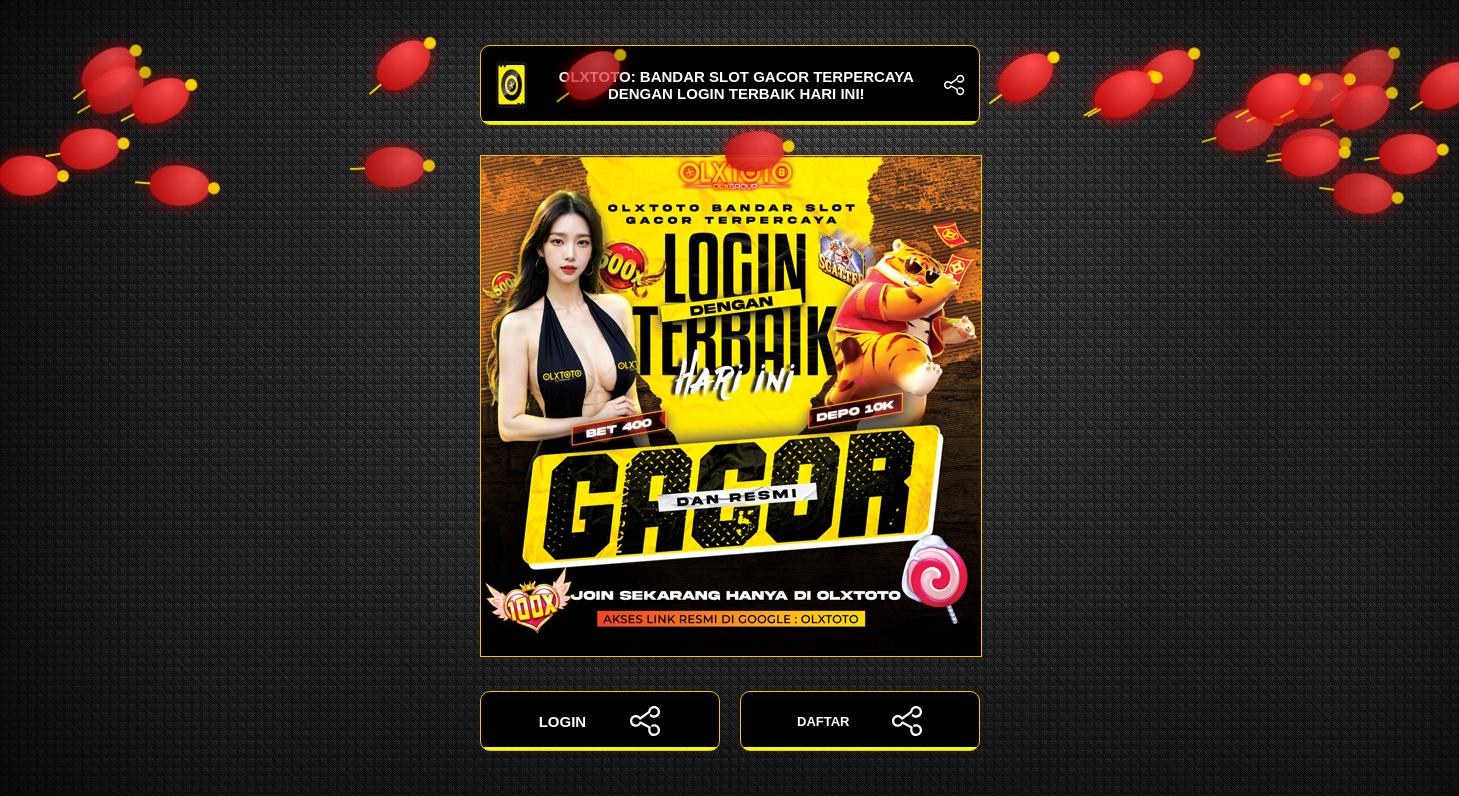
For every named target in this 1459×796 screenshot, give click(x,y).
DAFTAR (859, 721)
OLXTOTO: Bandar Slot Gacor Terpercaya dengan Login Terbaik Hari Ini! (730, 85)
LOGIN (600, 721)
